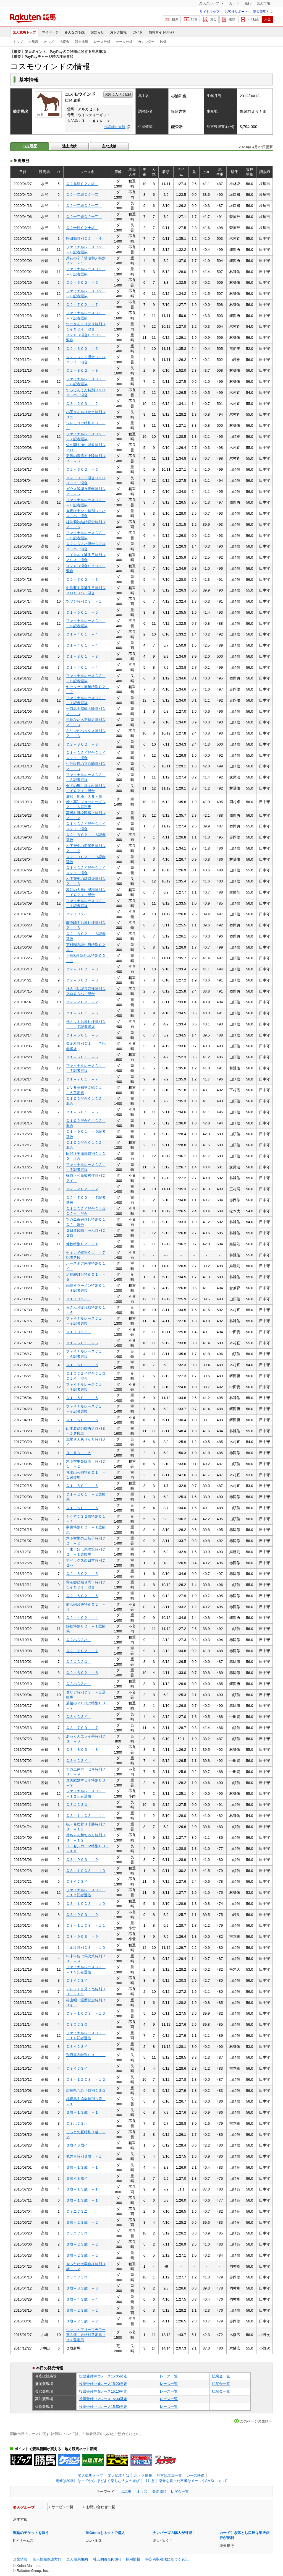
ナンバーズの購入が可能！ (174, 2533)
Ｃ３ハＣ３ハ (78, 2123)
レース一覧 (169, 2376)
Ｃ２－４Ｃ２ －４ (82, 1618)
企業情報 (20, 2559)
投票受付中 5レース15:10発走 (103, 2391)
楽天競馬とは (263, 12)
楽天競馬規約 (77, 2559)
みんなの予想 (75, 32)
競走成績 (81, 42)
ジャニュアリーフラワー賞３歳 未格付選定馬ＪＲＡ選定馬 (86, 2335)
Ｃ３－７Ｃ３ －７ (82, 1728)
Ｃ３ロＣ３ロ (78, 1805)
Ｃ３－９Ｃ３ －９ (82, 1860)
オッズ (49, 42)
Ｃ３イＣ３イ (78, 1717)
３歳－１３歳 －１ (82, 2112)
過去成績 (69, 146)
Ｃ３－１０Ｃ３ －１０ (86, 1871)
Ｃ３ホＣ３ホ (78, 1684)
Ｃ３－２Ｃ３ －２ (82, 404)
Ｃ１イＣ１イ (78, 1299)
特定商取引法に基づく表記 (166, 2559)
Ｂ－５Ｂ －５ (78, 1453)
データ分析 (124, 42)
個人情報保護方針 (47, 2559)
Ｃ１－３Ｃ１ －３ (82, 656)
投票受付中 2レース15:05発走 (103, 2376)
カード (234, 3)
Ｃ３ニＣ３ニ (78, 2211)
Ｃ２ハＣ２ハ (78, 1640)
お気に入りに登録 (118, 94)
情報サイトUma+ (161, 32)
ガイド (138, 32)
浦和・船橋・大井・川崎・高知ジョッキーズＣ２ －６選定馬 (86, 802)
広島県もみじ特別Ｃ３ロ (87, 2090)
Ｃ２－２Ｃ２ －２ (82, 1002)
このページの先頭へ (256, 2421)
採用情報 (133, 2559)
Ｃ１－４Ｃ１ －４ (82, 634)
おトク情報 (118, 32)
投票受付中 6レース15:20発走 (103, 2384)
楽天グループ (209, 3)
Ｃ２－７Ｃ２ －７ (82, 305)
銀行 (248, 3)
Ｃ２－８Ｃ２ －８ (82, 370)
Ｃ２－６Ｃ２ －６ (82, 282)
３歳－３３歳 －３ (82, 2288)
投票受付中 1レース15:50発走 (103, 2407)
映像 (163, 42)
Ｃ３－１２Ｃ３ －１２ (86, 2079)
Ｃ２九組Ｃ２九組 (82, 184)
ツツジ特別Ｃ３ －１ (84, 601)
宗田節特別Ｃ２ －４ (84, 238)
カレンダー (146, 42)
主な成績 (109, 146)
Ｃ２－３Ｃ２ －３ (82, 744)
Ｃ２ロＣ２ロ (78, 1662)
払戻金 (64, 42)
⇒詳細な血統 (114, 127)
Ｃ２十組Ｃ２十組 (82, 228)
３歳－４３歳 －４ (82, 2299)
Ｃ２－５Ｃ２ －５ (82, 1574)
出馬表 (33, 42)
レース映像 (196, 2475)
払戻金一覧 (221, 2376)
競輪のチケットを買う (31, 2533)
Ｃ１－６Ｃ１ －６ (82, 1013)
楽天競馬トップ (24, 32)
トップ (18, 42)
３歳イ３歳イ (78, 2145)
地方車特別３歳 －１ (84, 2156)
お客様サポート (236, 12)
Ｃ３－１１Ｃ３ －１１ (86, 1816)
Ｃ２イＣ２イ (78, 914)
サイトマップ (209, 12)
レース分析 (102, 42)
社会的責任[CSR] (107, 2559)
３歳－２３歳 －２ (82, 2222)
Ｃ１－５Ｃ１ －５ (82, 612)
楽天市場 (263, 3)
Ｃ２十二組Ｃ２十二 (84, 194)
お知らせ (97, 32)
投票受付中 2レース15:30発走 (103, 2399)
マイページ (50, 32)
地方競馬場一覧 (169, 2475)
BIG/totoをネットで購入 (105, 2533)
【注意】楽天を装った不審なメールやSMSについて (185, 2481)
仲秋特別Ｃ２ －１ (82, 1244)
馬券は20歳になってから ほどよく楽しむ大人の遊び (98, 2481)
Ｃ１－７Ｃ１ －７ (82, 1079)
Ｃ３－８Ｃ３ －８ (82, 1749)
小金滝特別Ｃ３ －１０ (86, 1947)
